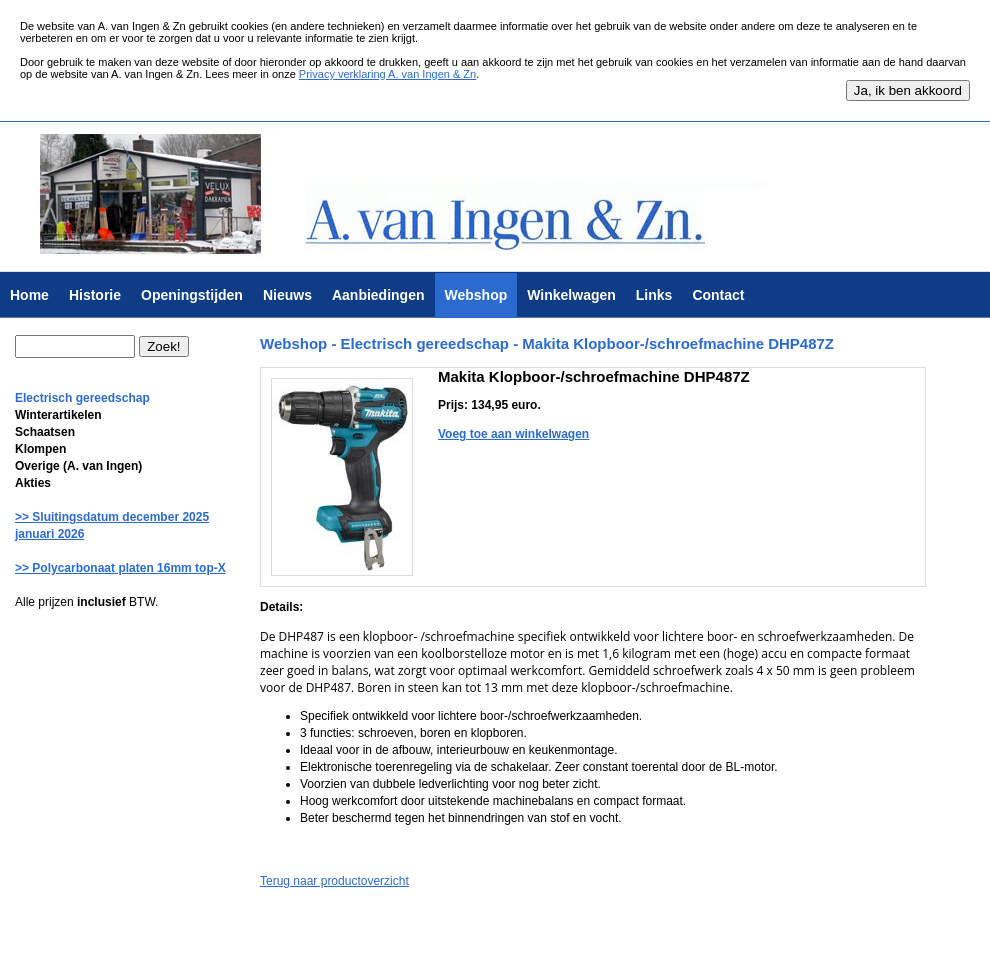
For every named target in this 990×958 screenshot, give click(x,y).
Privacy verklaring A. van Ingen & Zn (387, 74)
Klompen (40, 449)
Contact (718, 295)
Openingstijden (192, 295)
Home (29, 295)
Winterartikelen (58, 415)
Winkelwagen (571, 295)
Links (654, 295)
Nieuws (287, 295)
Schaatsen (45, 432)
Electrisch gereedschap (82, 398)
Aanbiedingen (378, 295)
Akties (33, 483)
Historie (95, 295)
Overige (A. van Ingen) (78, 466)
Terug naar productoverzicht (334, 881)
